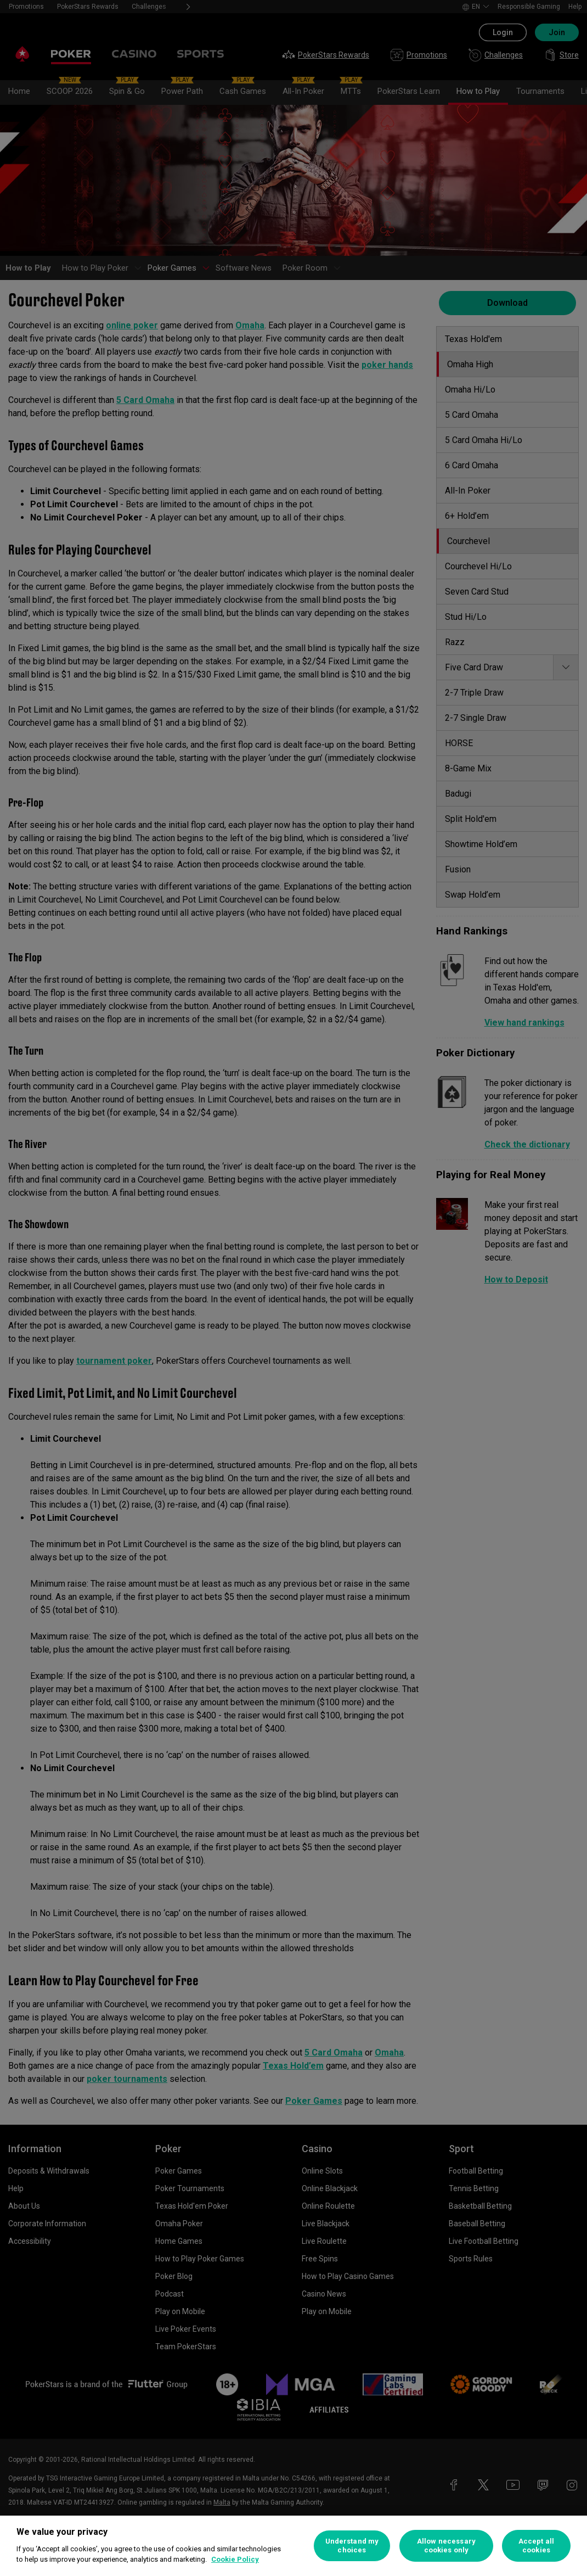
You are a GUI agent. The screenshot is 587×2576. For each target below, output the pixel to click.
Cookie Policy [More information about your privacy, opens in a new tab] (235, 2559)
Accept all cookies (536, 2545)
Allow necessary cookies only (446, 2545)
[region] (293, 2546)
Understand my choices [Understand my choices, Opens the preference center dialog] (352, 2545)
